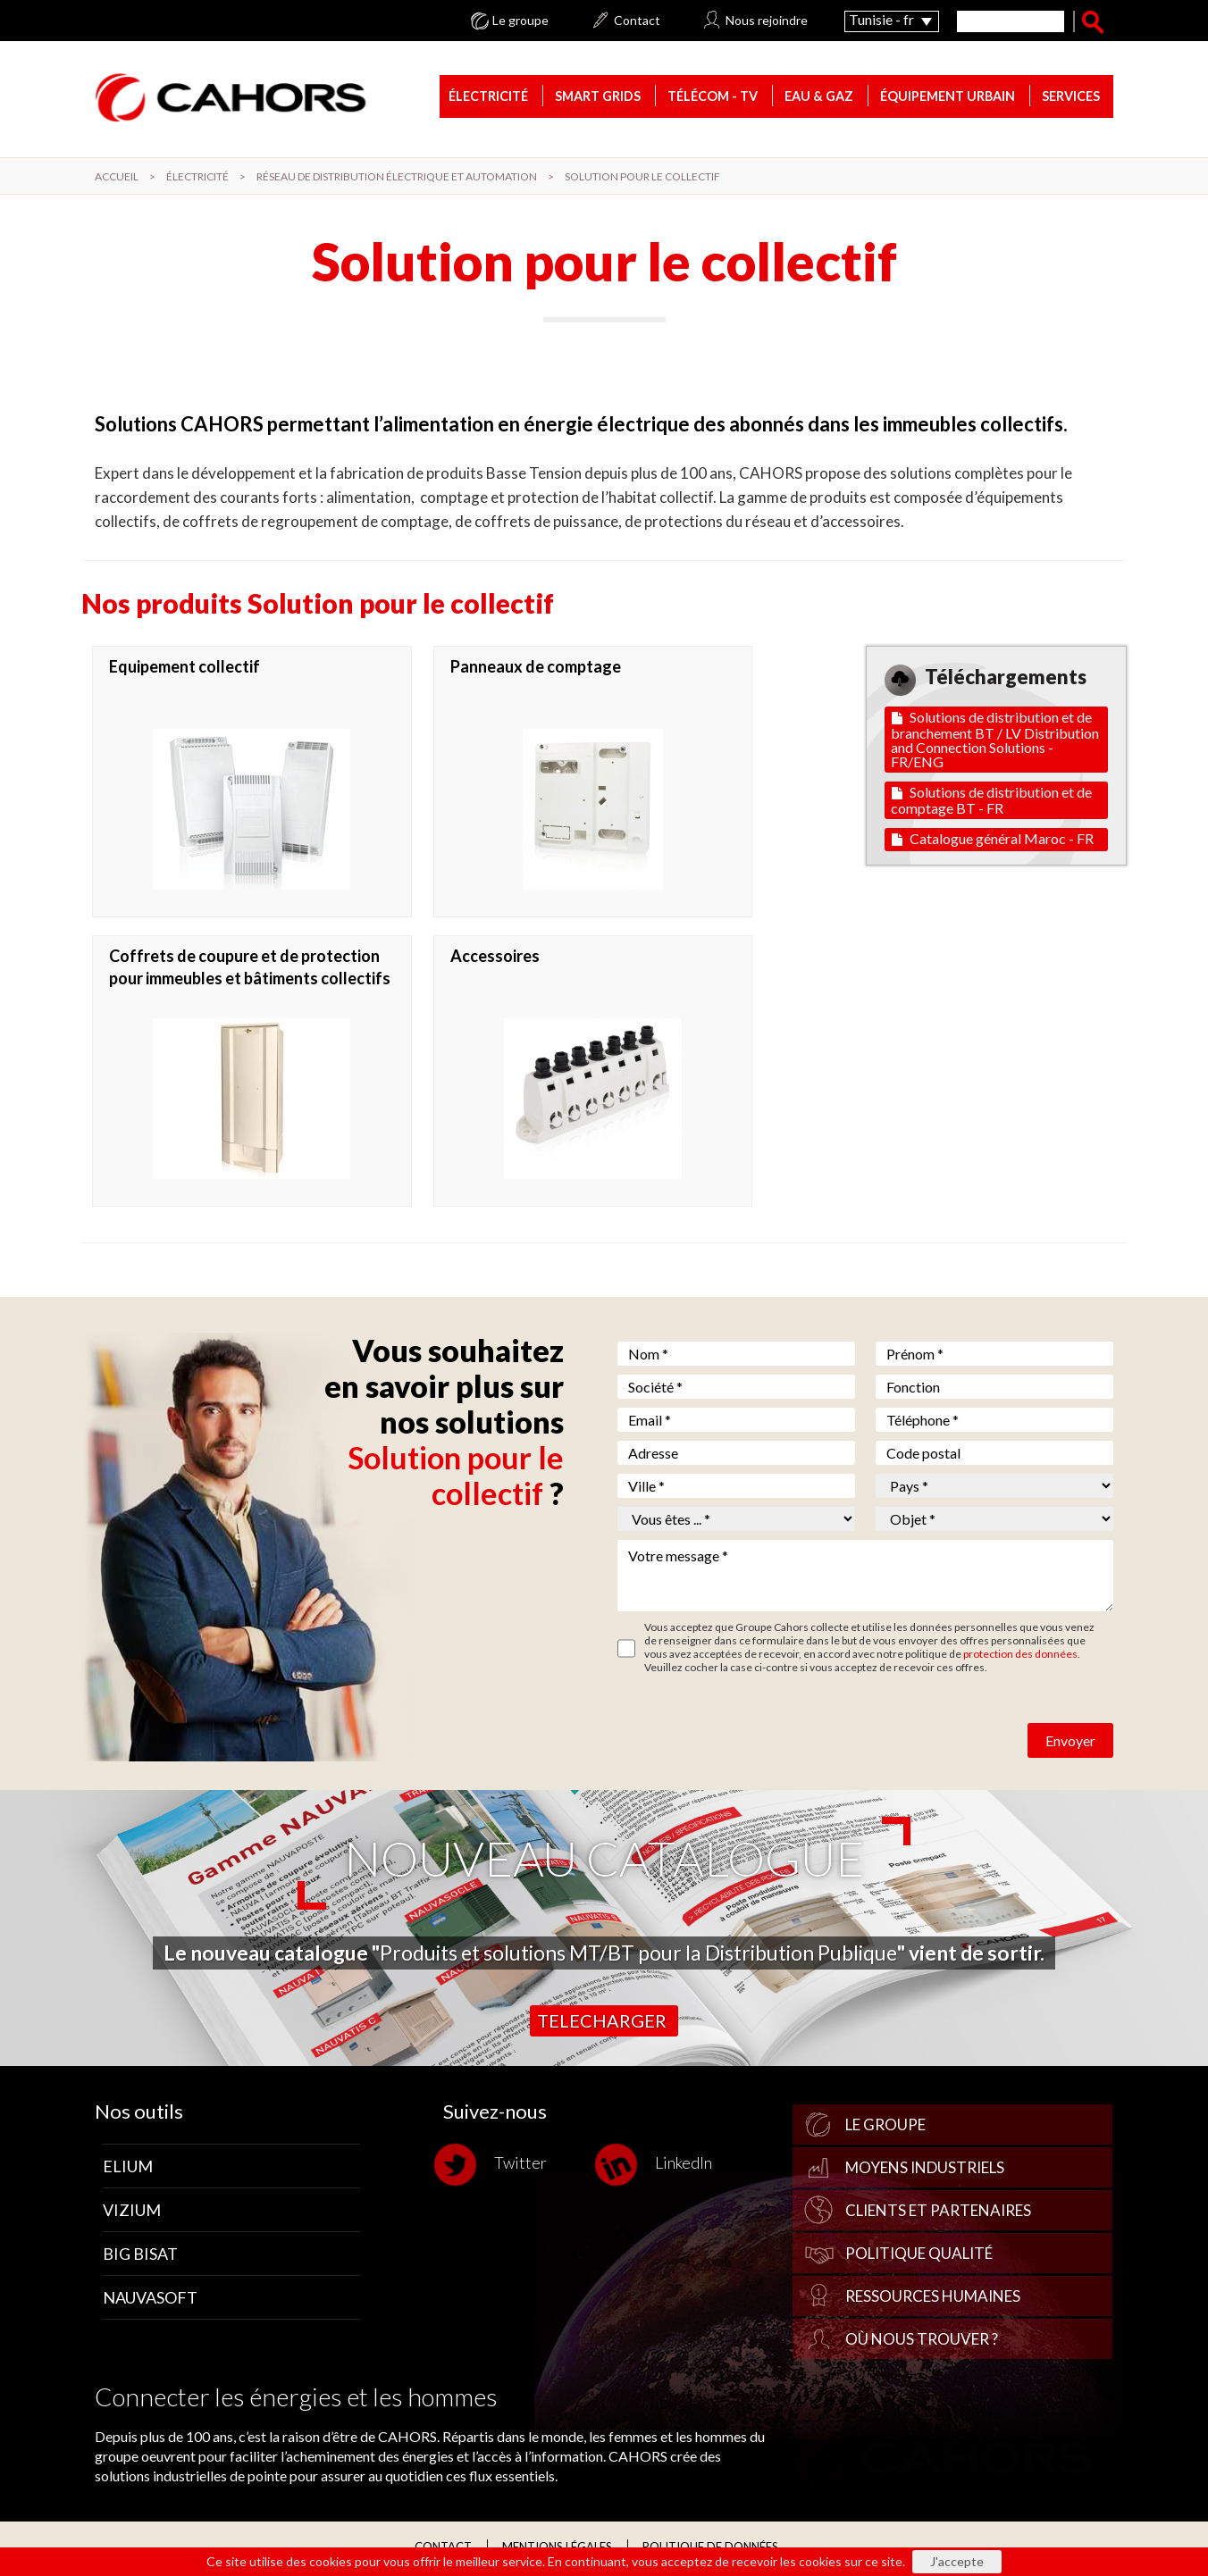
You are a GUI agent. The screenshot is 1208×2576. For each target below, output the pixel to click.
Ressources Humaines (932, 2296)
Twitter (495, 2166)
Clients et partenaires (938, 2211)
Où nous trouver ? (921, 2339)
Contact (637, 20)
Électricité (488, 97)
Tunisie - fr (881, 19)
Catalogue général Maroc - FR (993, 839)
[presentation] (753, 1727)
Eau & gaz (818, 97)
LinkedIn (658, 2166)
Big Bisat (140, 2254)
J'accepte (957, 2561)
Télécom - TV (712, 97)
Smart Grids (598, 97)
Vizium (132, 2211)
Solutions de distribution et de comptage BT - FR (991, 800)
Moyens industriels (924, 2168)
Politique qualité (919, 2254)
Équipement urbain (947, 97)
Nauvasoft (150, 2298)
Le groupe (520, 20)
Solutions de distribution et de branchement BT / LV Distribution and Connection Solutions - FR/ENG (995, 740)
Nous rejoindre (767, 20)
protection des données (1020, 1654)
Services (1071, 97)
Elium (128, 2167)
